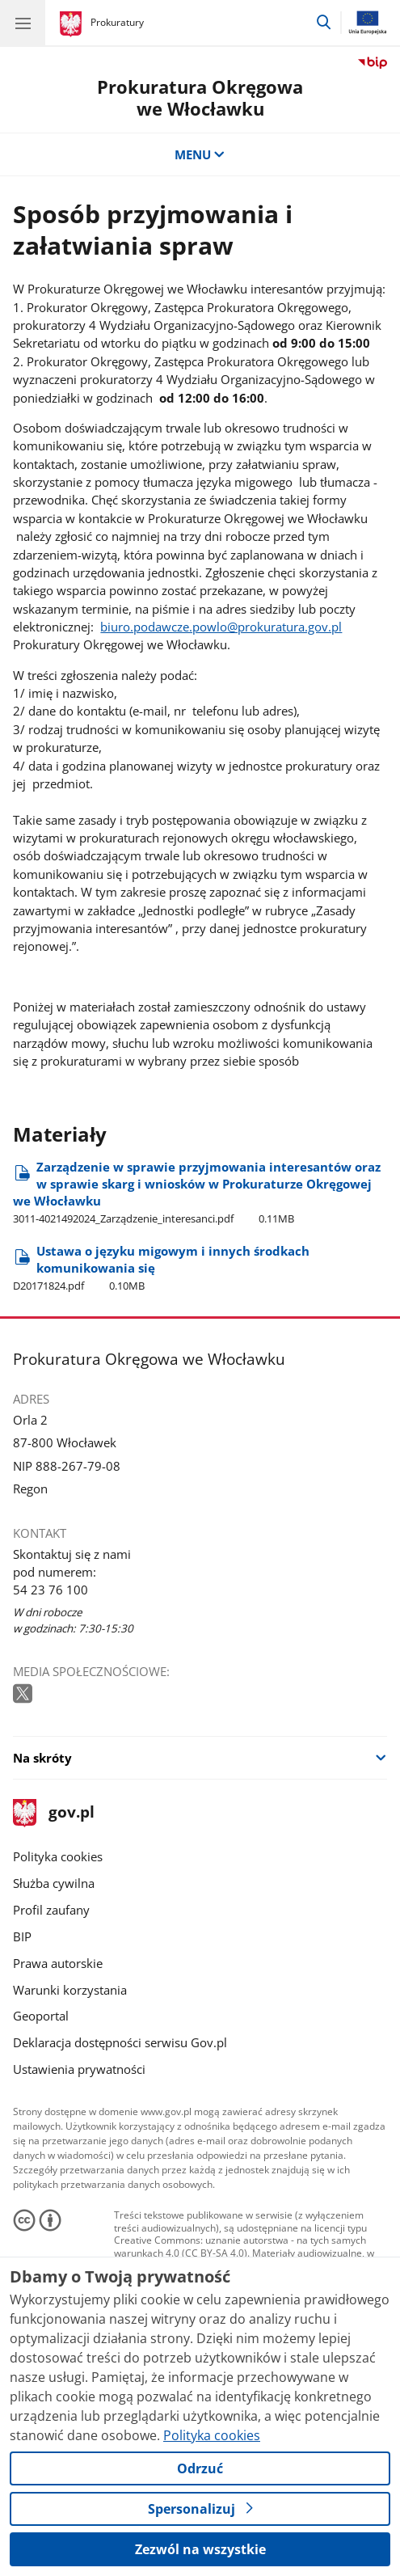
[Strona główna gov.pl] (73, 24)
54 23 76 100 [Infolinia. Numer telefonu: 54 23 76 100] (50, 1589)
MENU (200, 154)
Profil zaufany (51, 1910)
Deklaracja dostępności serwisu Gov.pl (120, 2042)
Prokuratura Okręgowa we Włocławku (200, 97)
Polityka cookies (58, 1856)
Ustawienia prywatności (79, 2069)
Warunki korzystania (70, 1990)
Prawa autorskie (58, 1963)
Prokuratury (117, 22)
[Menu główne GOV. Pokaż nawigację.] (22, 22)
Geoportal (41, 2016)
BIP (22, 1936)
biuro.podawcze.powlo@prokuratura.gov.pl (221, 627)
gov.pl (53, 1813)
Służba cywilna (54, 1883)
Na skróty (42, 1758)
